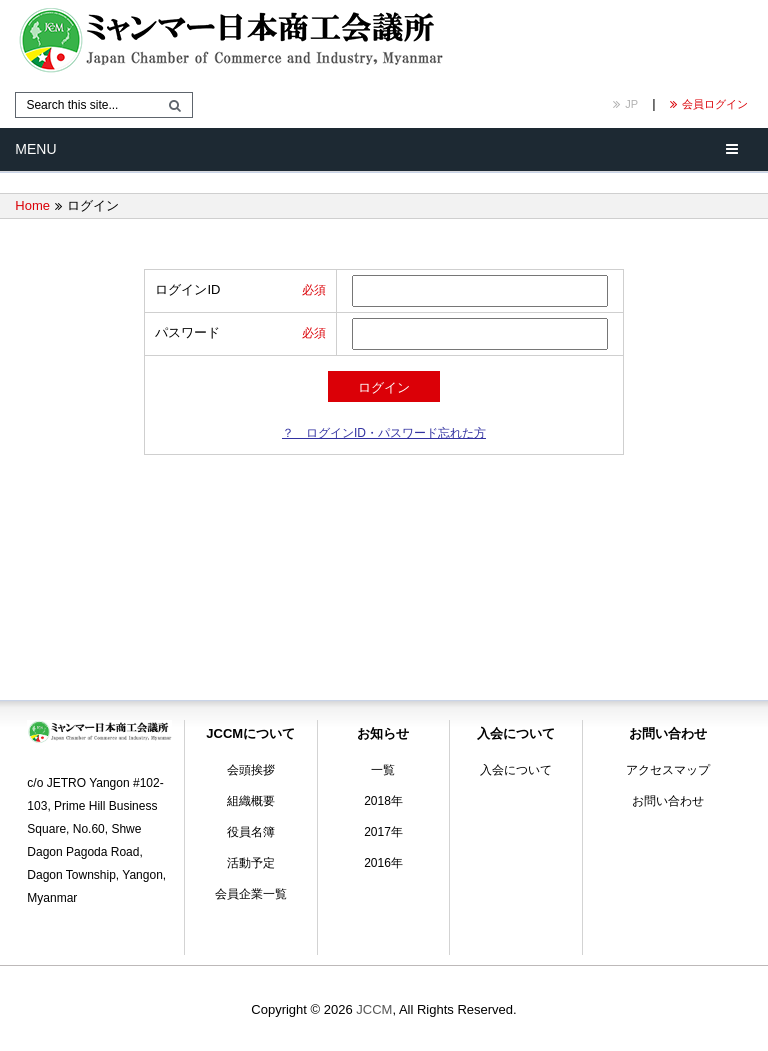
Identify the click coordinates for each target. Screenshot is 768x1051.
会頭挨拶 (251, 770)
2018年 (383, 801)
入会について (516, 770)
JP (625, 103)
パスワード (187, 332)
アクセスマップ (668, 770)
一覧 (383, 770)
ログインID (187, 289)
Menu (35, 149)
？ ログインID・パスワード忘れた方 (384, 433)
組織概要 (251, 801)
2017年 (383, 832)
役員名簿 (251, 832)
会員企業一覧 (251, 894)
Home (32, 205)
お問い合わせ (668, 801)
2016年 (383, 863)
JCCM (374, 1009)
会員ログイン (709, 103)
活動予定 (251, 863)
